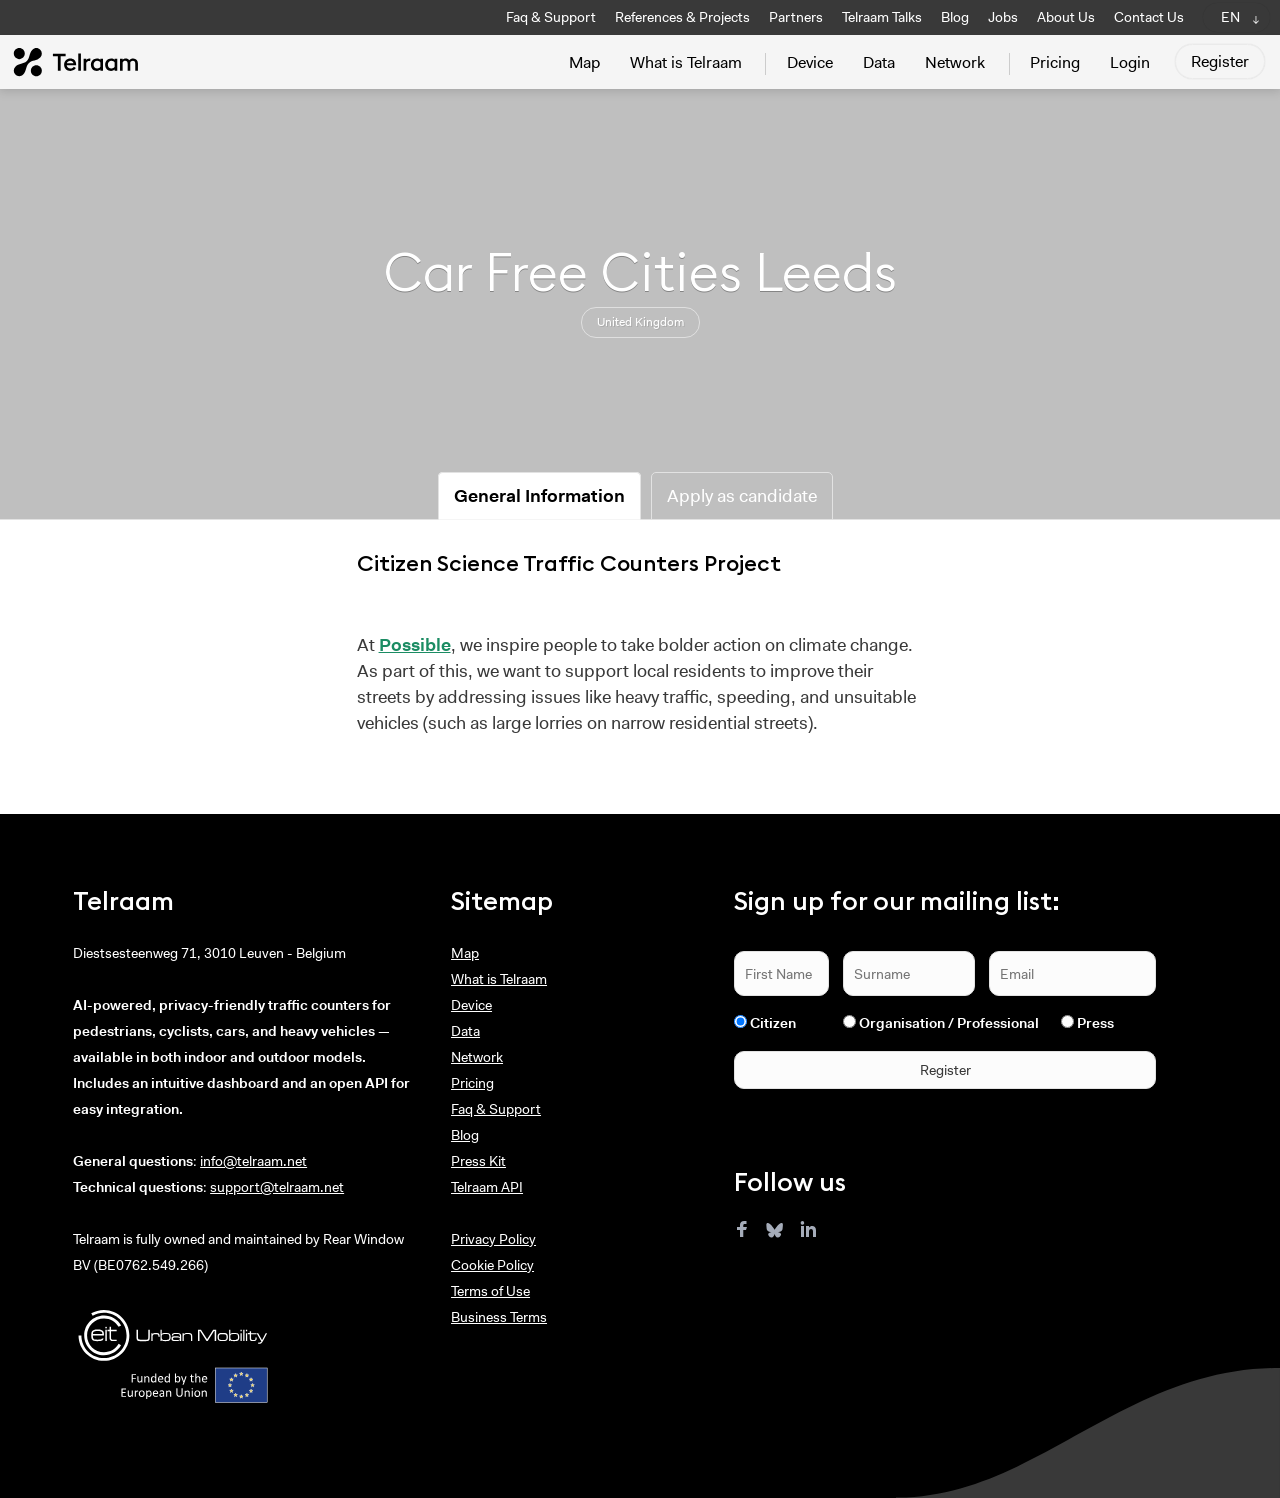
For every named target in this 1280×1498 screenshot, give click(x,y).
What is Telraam (686, 62)
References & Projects (682, 17)
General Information (539, 496)
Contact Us (1149, 17)
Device (810, 62)
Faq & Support (551, 17)
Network (955, 62)
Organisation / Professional (949, 1023)
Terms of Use (490, 1291)
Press (1095, 1023)
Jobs (1003, 17)
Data (879, 62)
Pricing (1055, 62)
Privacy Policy (493, 1239)
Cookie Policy (492, 1265)
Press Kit (478, 1161)
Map (584, 62)
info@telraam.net (253, 1161)
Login (1130, 62)
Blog (955, 17)
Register (1220, 61)
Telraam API (487, 1187)
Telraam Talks (882, 17)
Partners (796, 17)
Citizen (773, 1023)
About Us (1066, 17)
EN (1230, 17)
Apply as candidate (742, 496)
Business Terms (499, 1317)
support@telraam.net (277, 1187)
